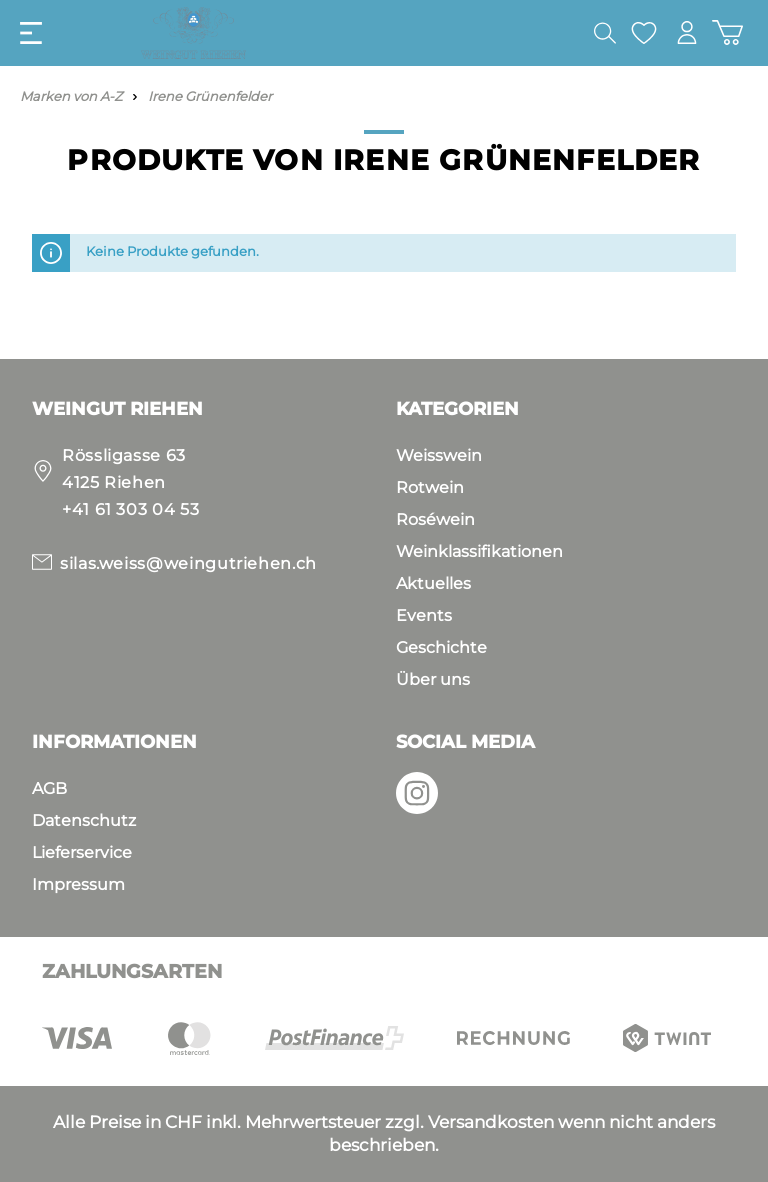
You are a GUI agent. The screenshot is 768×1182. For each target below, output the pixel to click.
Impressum (78, 884)
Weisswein (439, 455)
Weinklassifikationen (479, 551)
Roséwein (435, 519)
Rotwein (430, 487)
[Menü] (31, 33)
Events (424, 615)
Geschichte (441, 647)
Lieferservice (82, 852)
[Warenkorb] (727, 32)
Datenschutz (84, 820)
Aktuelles (433, 583)
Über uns (433, 679)
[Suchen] (605, 33)
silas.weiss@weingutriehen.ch (188, 563)
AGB (49, 788)
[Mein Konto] (687, 32)
